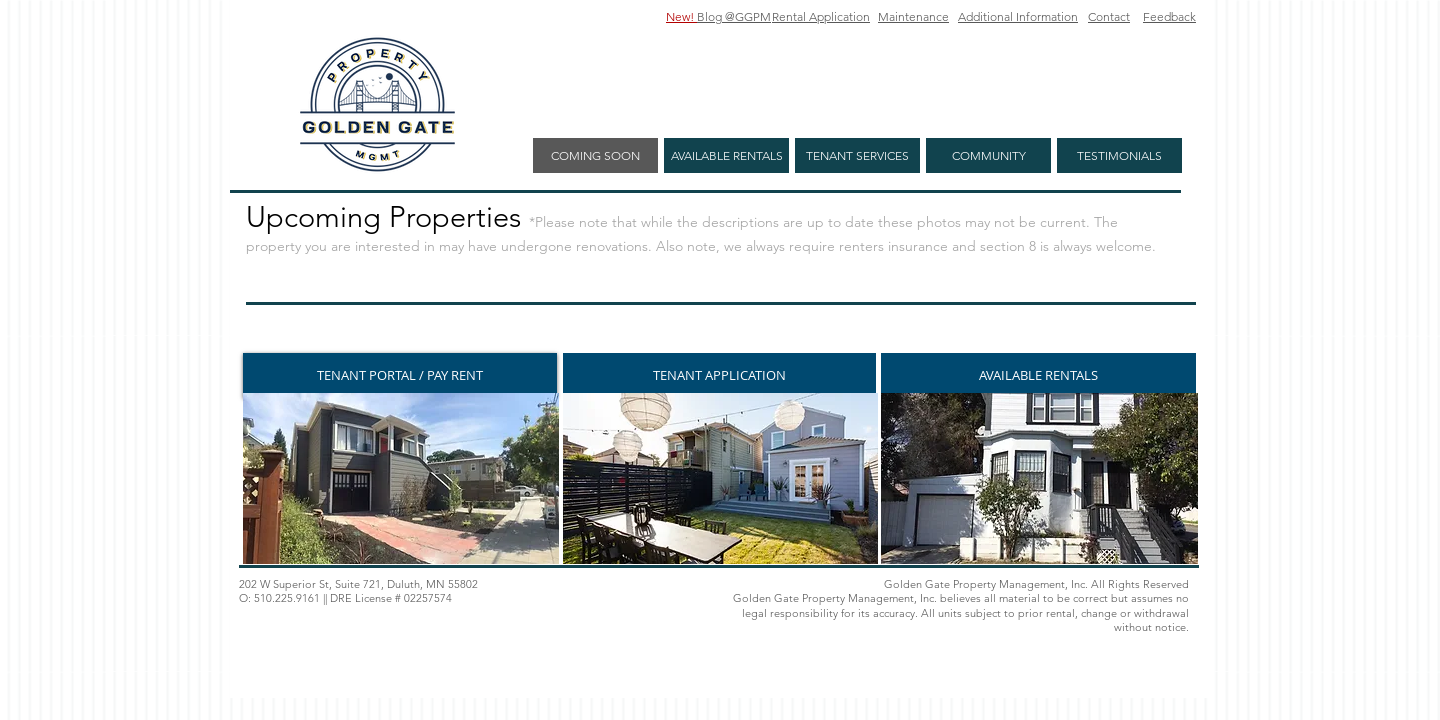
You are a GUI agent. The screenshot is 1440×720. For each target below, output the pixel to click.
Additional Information (1018, 16)
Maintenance (913, 16)
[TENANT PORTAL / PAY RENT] (400, 375)
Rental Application (821, 16)
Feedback (1169, 16)
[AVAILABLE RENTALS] (1038, 375)
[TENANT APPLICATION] (719, 375)
